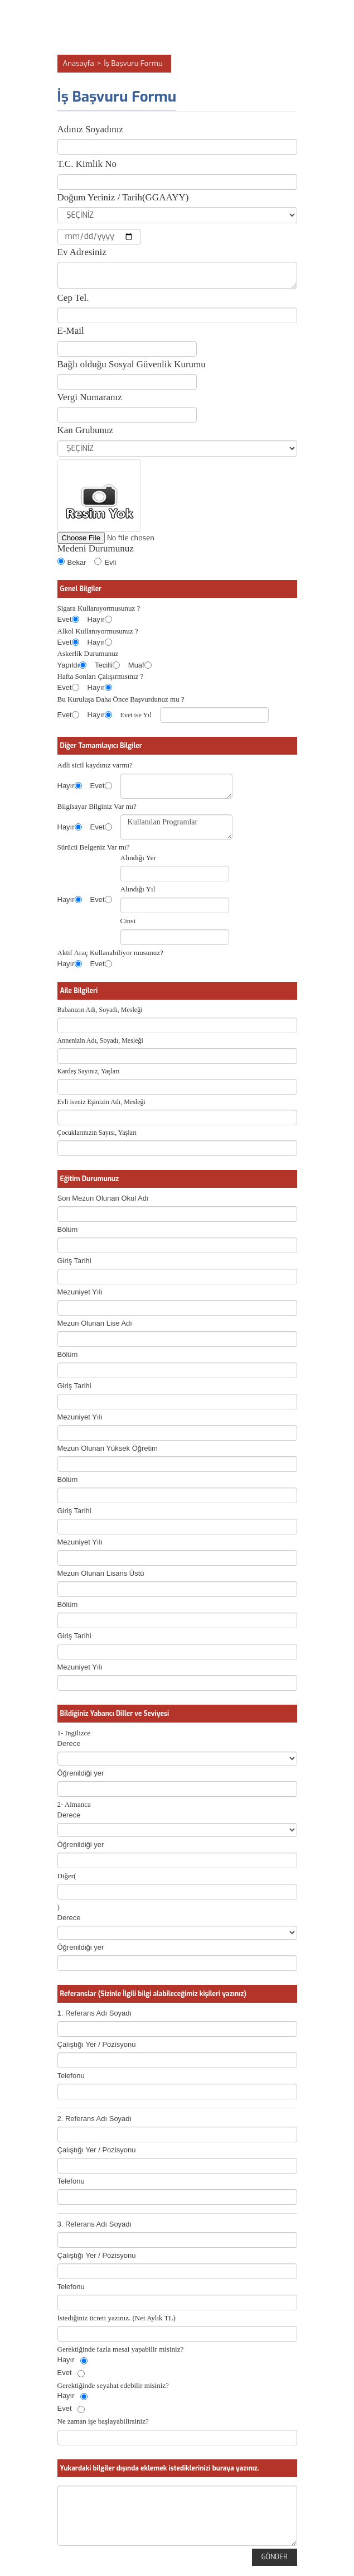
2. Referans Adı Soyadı (94, 2118)
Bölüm (67, 1229)
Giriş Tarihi (74, 1260)
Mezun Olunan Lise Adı (94, 1323)
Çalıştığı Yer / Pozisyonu (96, 2044)
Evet (64, 619)
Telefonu (71, 2075)
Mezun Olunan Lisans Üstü (100, 1573)
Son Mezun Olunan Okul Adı (103, 1198)
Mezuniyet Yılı (80, 1292)
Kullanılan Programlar (176, 827)
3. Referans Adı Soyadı (94, 2224)
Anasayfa (78, 63)
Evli (105, 562)
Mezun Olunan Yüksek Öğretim (107, 1448)
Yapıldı (68, 665)
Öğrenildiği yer (80, 1773)
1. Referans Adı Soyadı (94, 2013)
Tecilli (104, 665)
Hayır (96, 619)
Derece (69, 1743)
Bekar (71, 562)
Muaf (136, 665)
